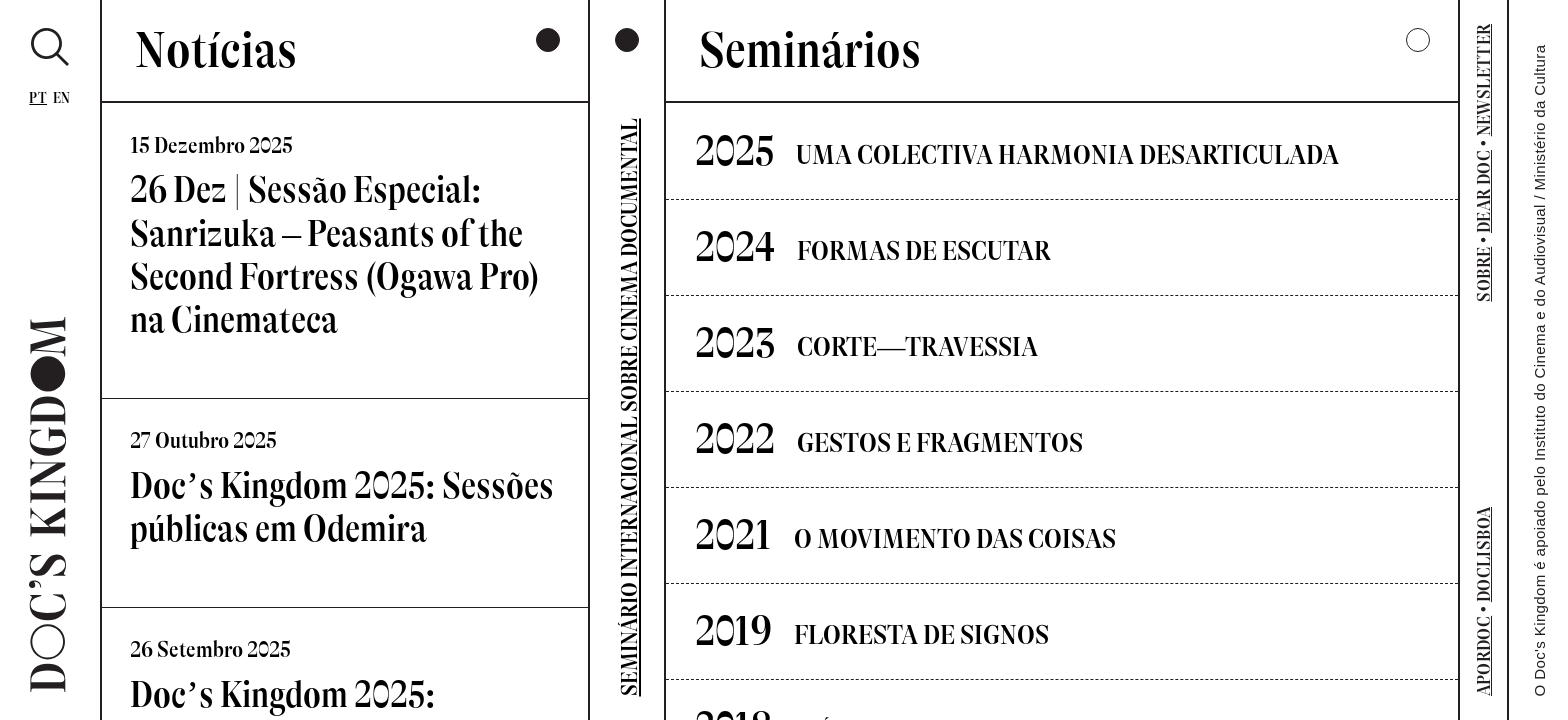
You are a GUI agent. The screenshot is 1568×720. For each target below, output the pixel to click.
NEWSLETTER (1484, 80)
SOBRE (1484, 274)
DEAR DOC (1484, 191)
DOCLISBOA (1484, 554)
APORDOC (1484, 656)
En (62, 98)
